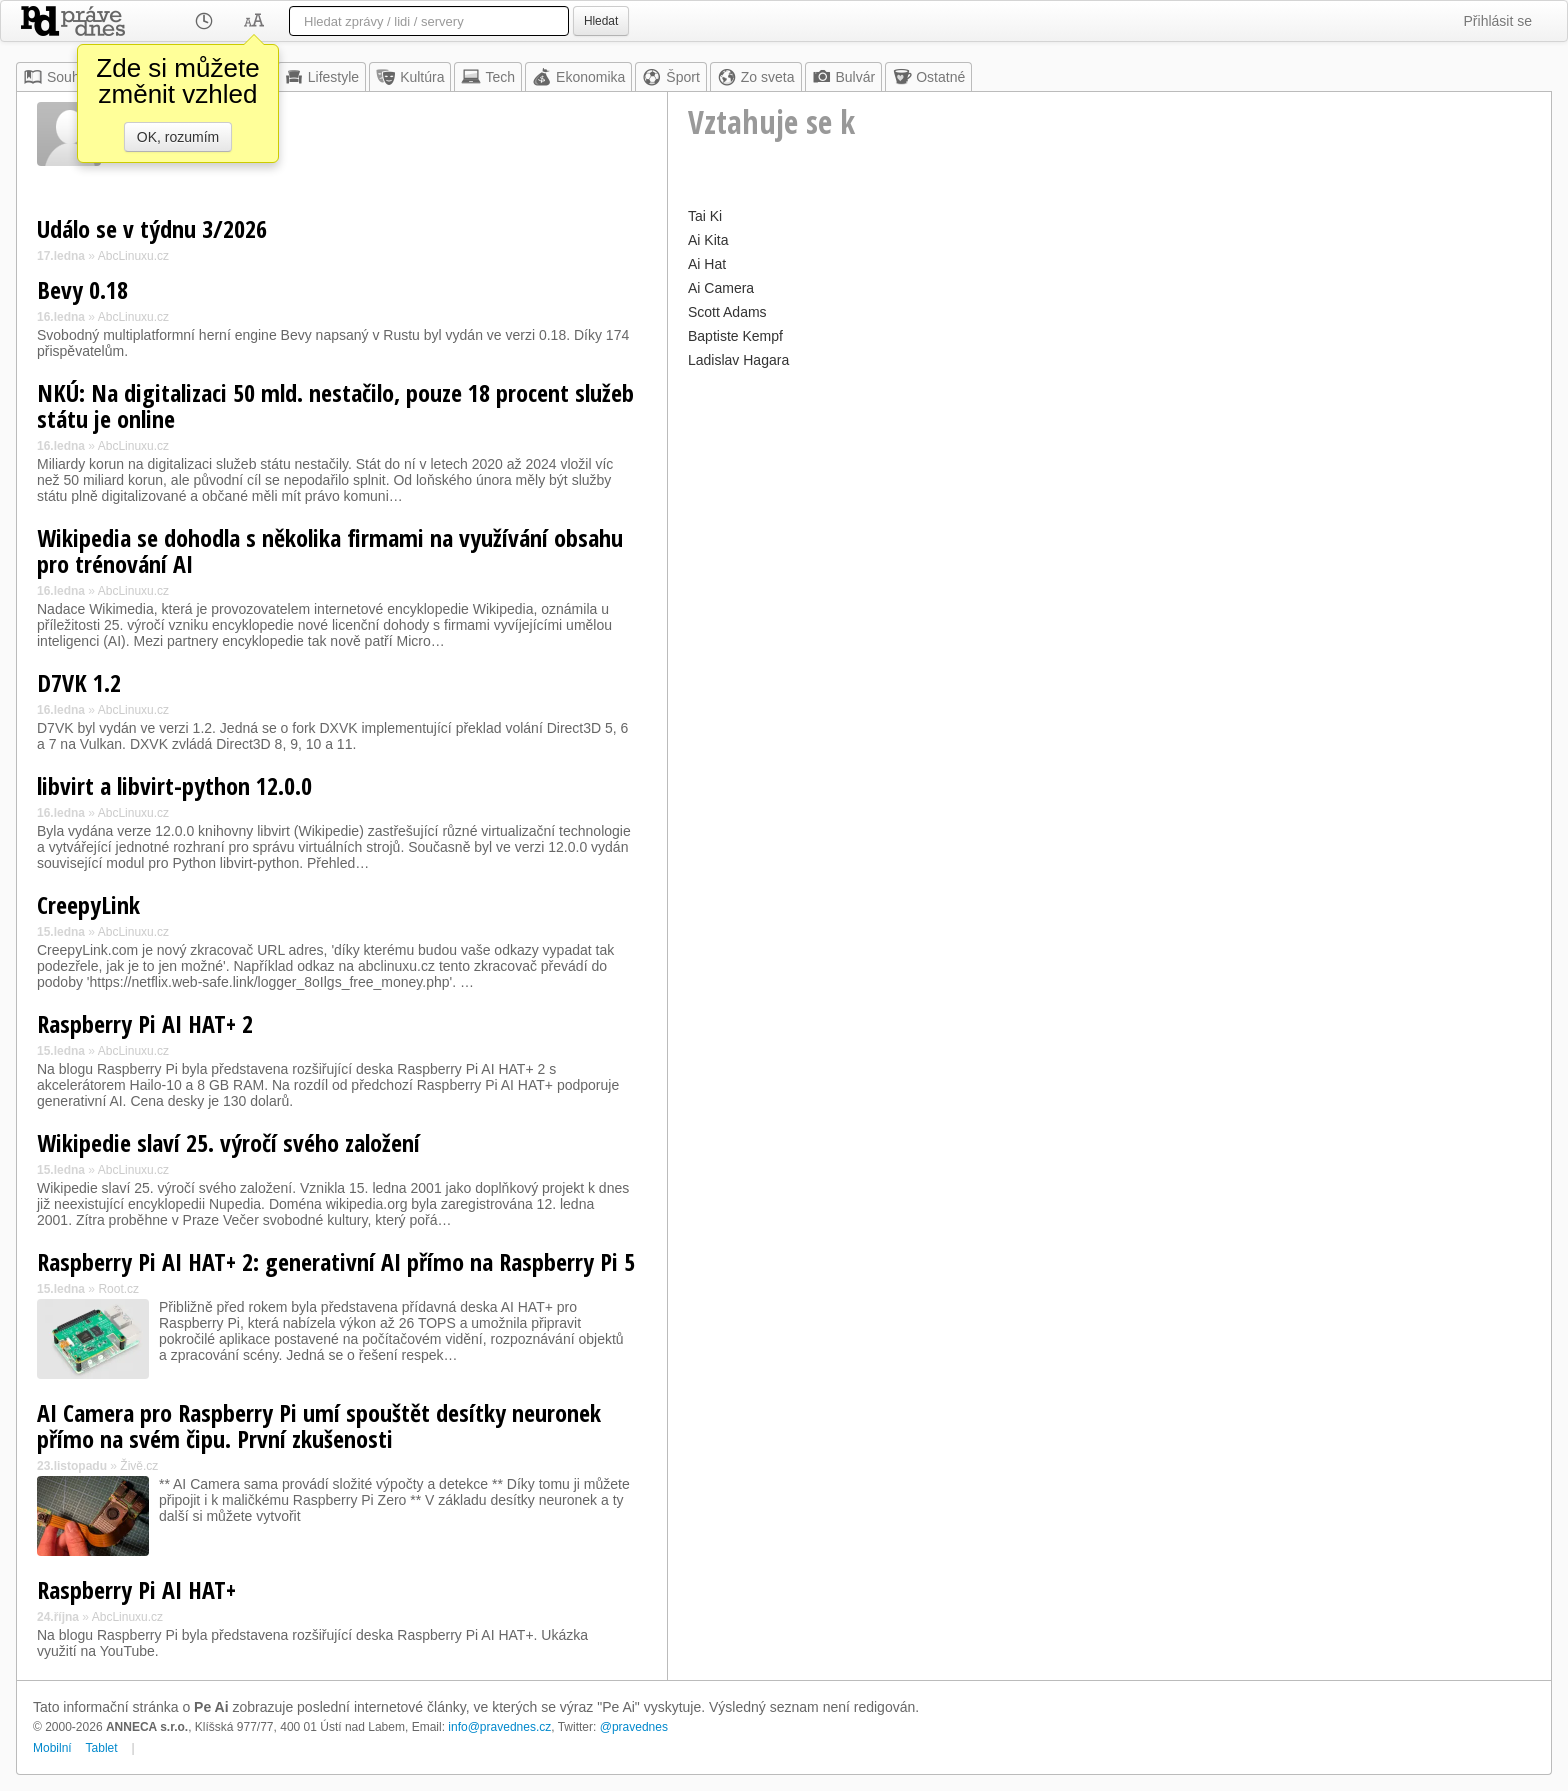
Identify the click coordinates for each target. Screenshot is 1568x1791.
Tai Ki (705, 216)
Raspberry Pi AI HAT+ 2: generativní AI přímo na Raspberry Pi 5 (336, 1261)
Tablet (102, 1748)
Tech (488, 77)
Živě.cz (139, 1466)
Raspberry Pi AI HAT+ (136, 1589)
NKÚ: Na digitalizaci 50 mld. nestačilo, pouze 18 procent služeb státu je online (335, 405)
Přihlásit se (1498, 21)
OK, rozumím (178, 137)
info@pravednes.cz (499, 1727)
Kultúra (410, 77)
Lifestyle (321, 77)
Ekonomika (578, 77)
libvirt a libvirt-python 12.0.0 (174, 785)
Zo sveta (756, 77)
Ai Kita (708, 240)
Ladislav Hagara (738, 360)
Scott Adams (727, 312)
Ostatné (928, 77)
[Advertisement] (1109, 514)
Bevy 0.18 (82, 289)
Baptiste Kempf (735, 336)
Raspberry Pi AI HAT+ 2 (145, 1023)
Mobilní (52, 1748)
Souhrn (57, 77)
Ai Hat (707, 264)
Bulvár (844, 77)
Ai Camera (721, 288)
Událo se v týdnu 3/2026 (152, 228)
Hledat (601, 21)
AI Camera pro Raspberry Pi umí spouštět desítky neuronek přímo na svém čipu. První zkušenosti (319, 1425)
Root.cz (118, 1289)
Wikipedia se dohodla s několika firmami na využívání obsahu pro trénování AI (330, 550)
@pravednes (634, 1727)
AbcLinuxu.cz (133, 256)
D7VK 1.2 (79, 682)
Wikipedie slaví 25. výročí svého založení (228, 1142)
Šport (670, 77)
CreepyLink (88, 904)
